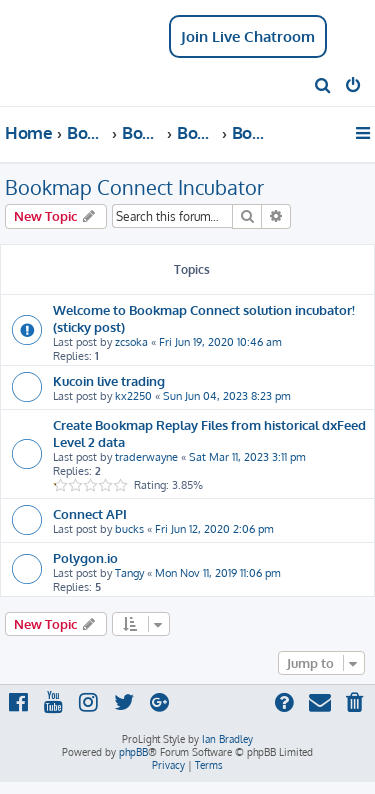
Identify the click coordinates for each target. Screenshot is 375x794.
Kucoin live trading (109, 380)
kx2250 (133, 396)
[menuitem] (323, 87)
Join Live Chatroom (248, 36)
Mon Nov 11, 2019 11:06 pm (218, 573)
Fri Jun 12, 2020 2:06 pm (214, 529)
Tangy (129, 573)
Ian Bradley (227, 739)
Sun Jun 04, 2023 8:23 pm (227, 396)
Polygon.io (85, 557)
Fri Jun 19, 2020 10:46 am (220, 342)
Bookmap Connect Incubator (134, 187)
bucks (129, 529)
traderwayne (146, 457)
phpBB (133, 752)
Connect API (90, 513)
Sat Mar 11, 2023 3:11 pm (247, 457)
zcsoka (131, 342)
